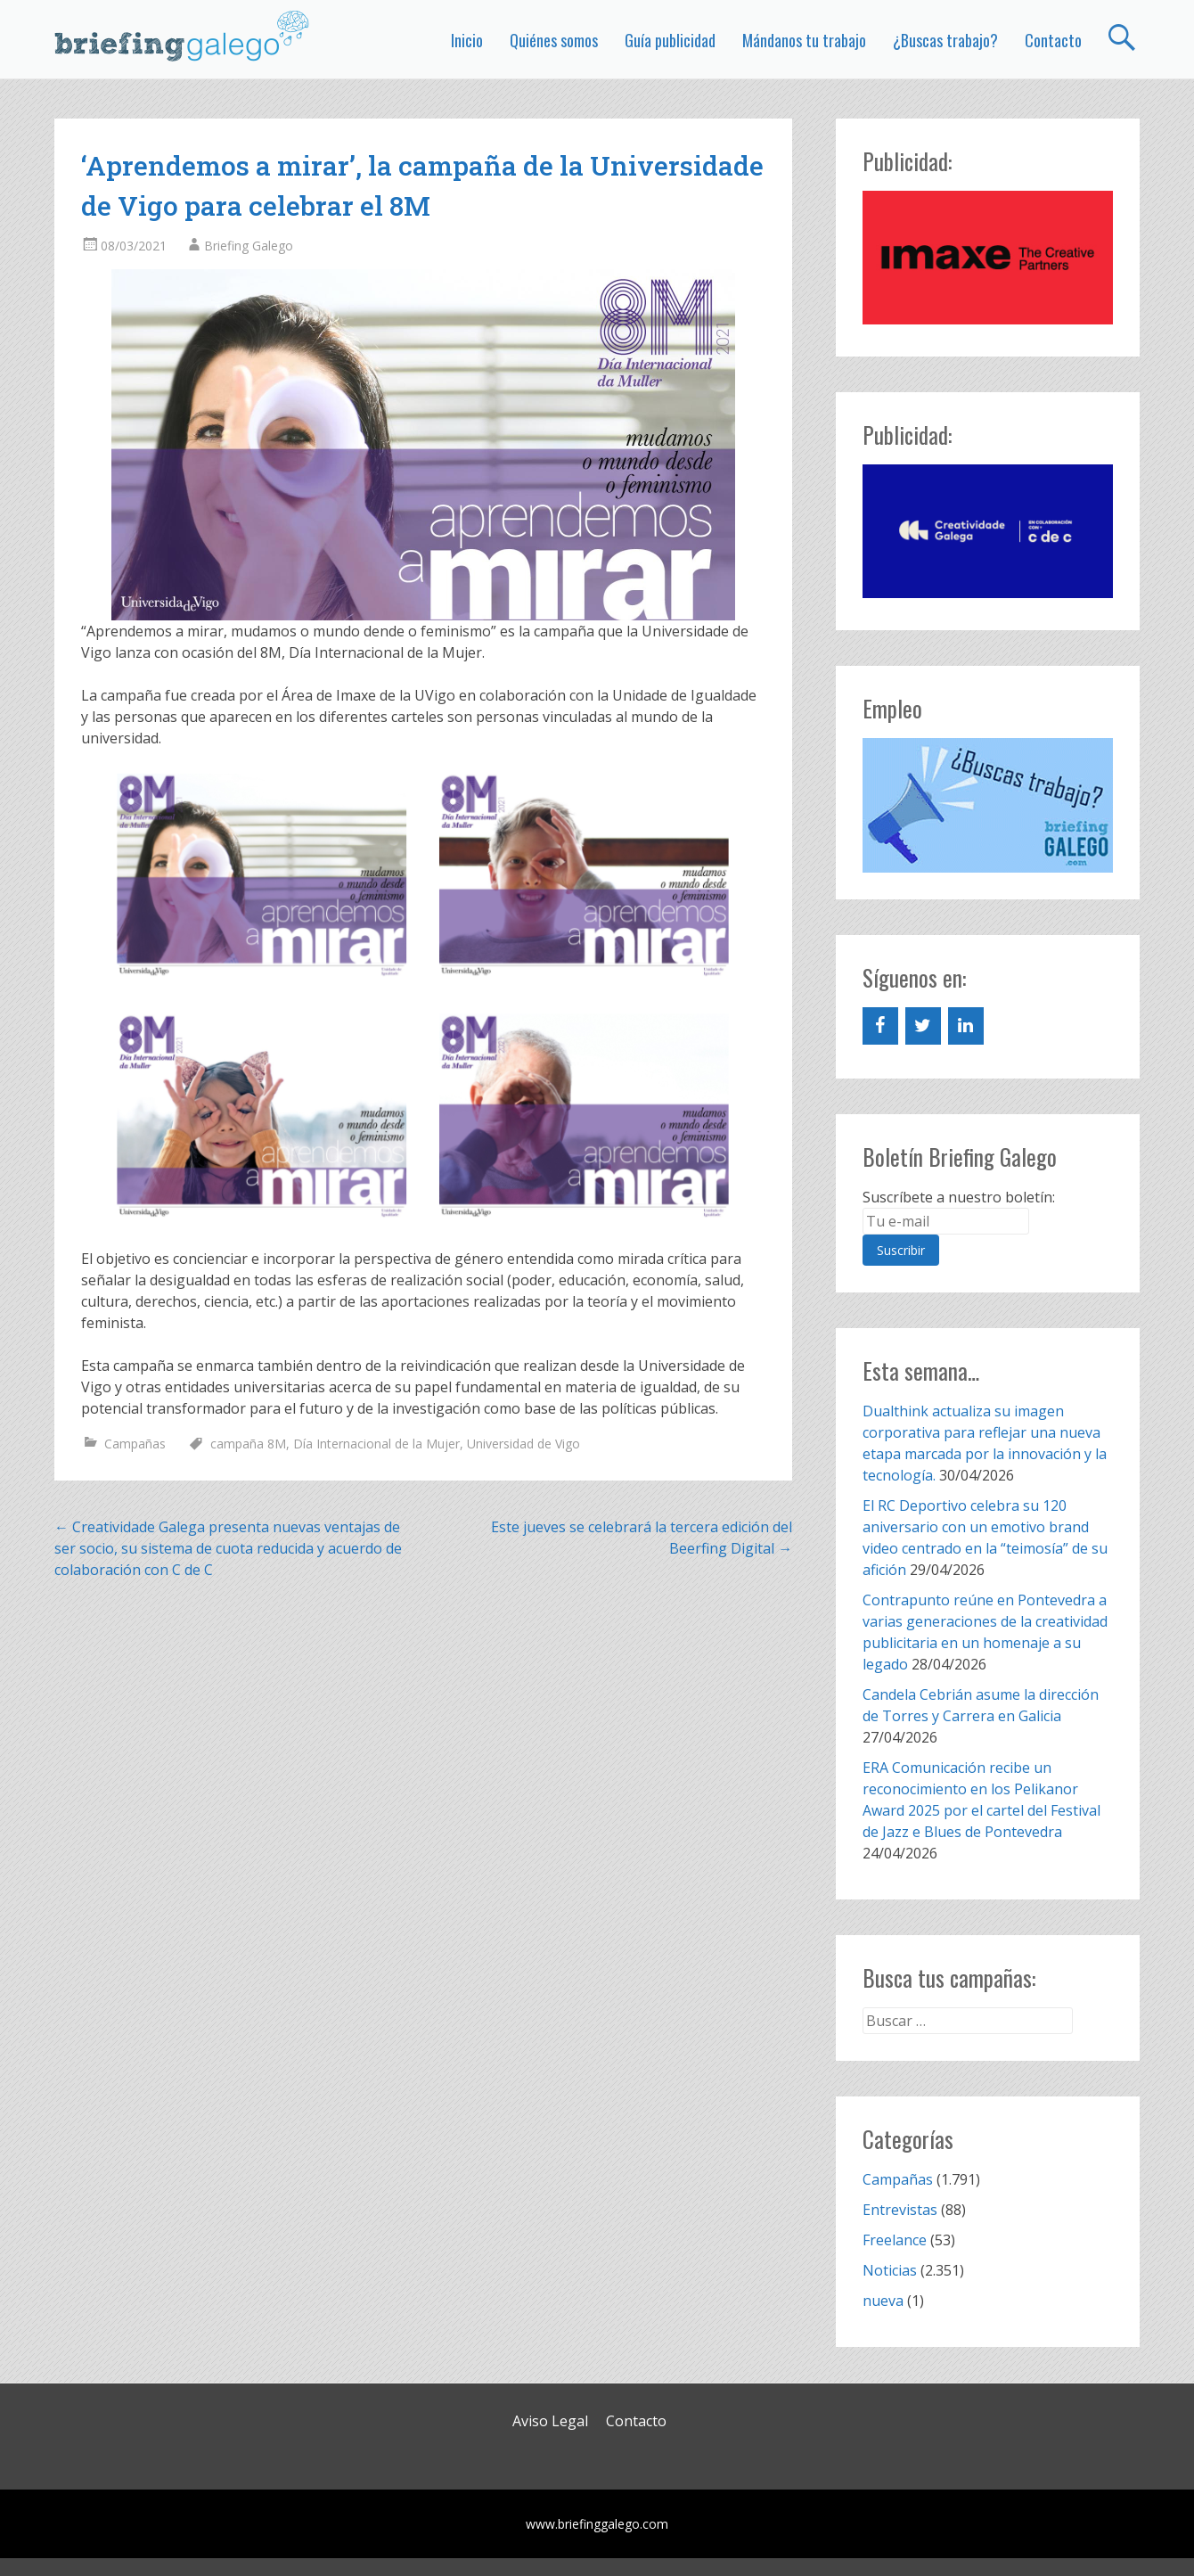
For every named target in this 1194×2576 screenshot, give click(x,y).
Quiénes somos (554, 40)
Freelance (895, 2240)
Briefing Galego (248, 245)
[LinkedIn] (966, 1026)
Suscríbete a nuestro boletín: (959, 1197)
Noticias (890, 2270)
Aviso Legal (550, 2421)
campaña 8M (248, 1443)
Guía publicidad (670, 40)
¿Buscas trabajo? (945, 40)
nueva (883, 2300)
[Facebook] (880, 1026)
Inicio (467, 40)
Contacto (1053, 40)
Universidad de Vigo (523, 1443)
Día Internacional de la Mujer (376, 1443)
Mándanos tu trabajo (804, 40)
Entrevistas (900, 2209)
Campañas (135, 1443)
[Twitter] (923, 1026)
